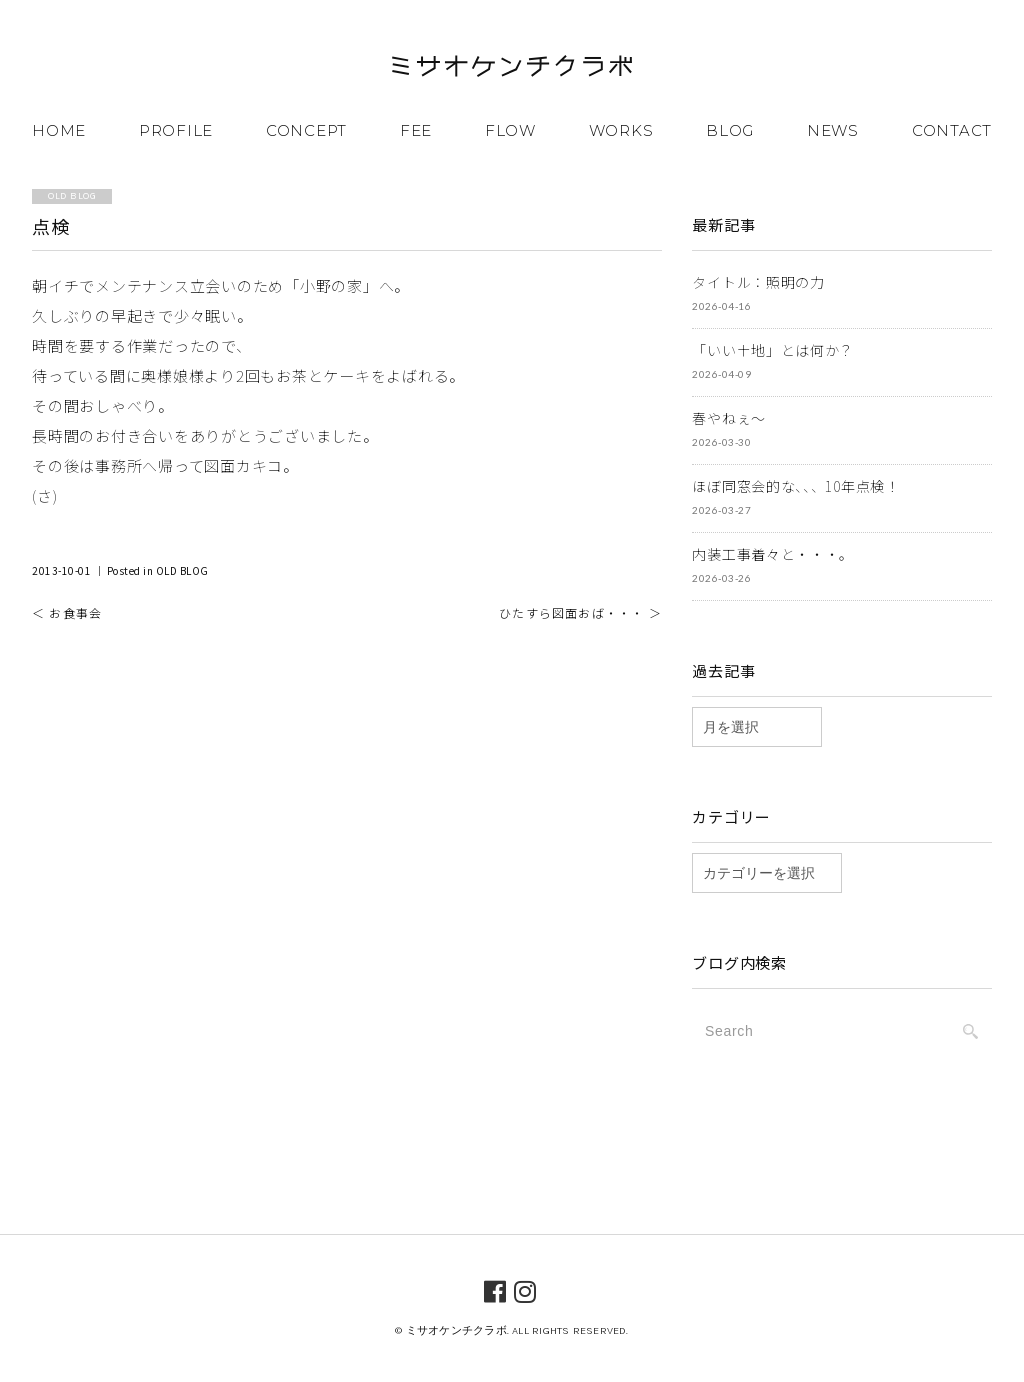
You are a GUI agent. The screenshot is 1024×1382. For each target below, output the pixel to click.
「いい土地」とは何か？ (773, 350)
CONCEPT (306, 130)
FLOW (510, 130)
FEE (416, 130)
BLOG (730, 130)
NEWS (833, 130)
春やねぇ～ (729, 418)
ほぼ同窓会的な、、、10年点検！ (795, 486)
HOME (59, 130)
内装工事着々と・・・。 (773, 554)
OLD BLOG (182, 570)
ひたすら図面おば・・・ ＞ (580, 612)
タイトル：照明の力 (758, 282)
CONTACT (952, 130)
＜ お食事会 (67, 612)
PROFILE (176, 130)
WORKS (621, 130)
